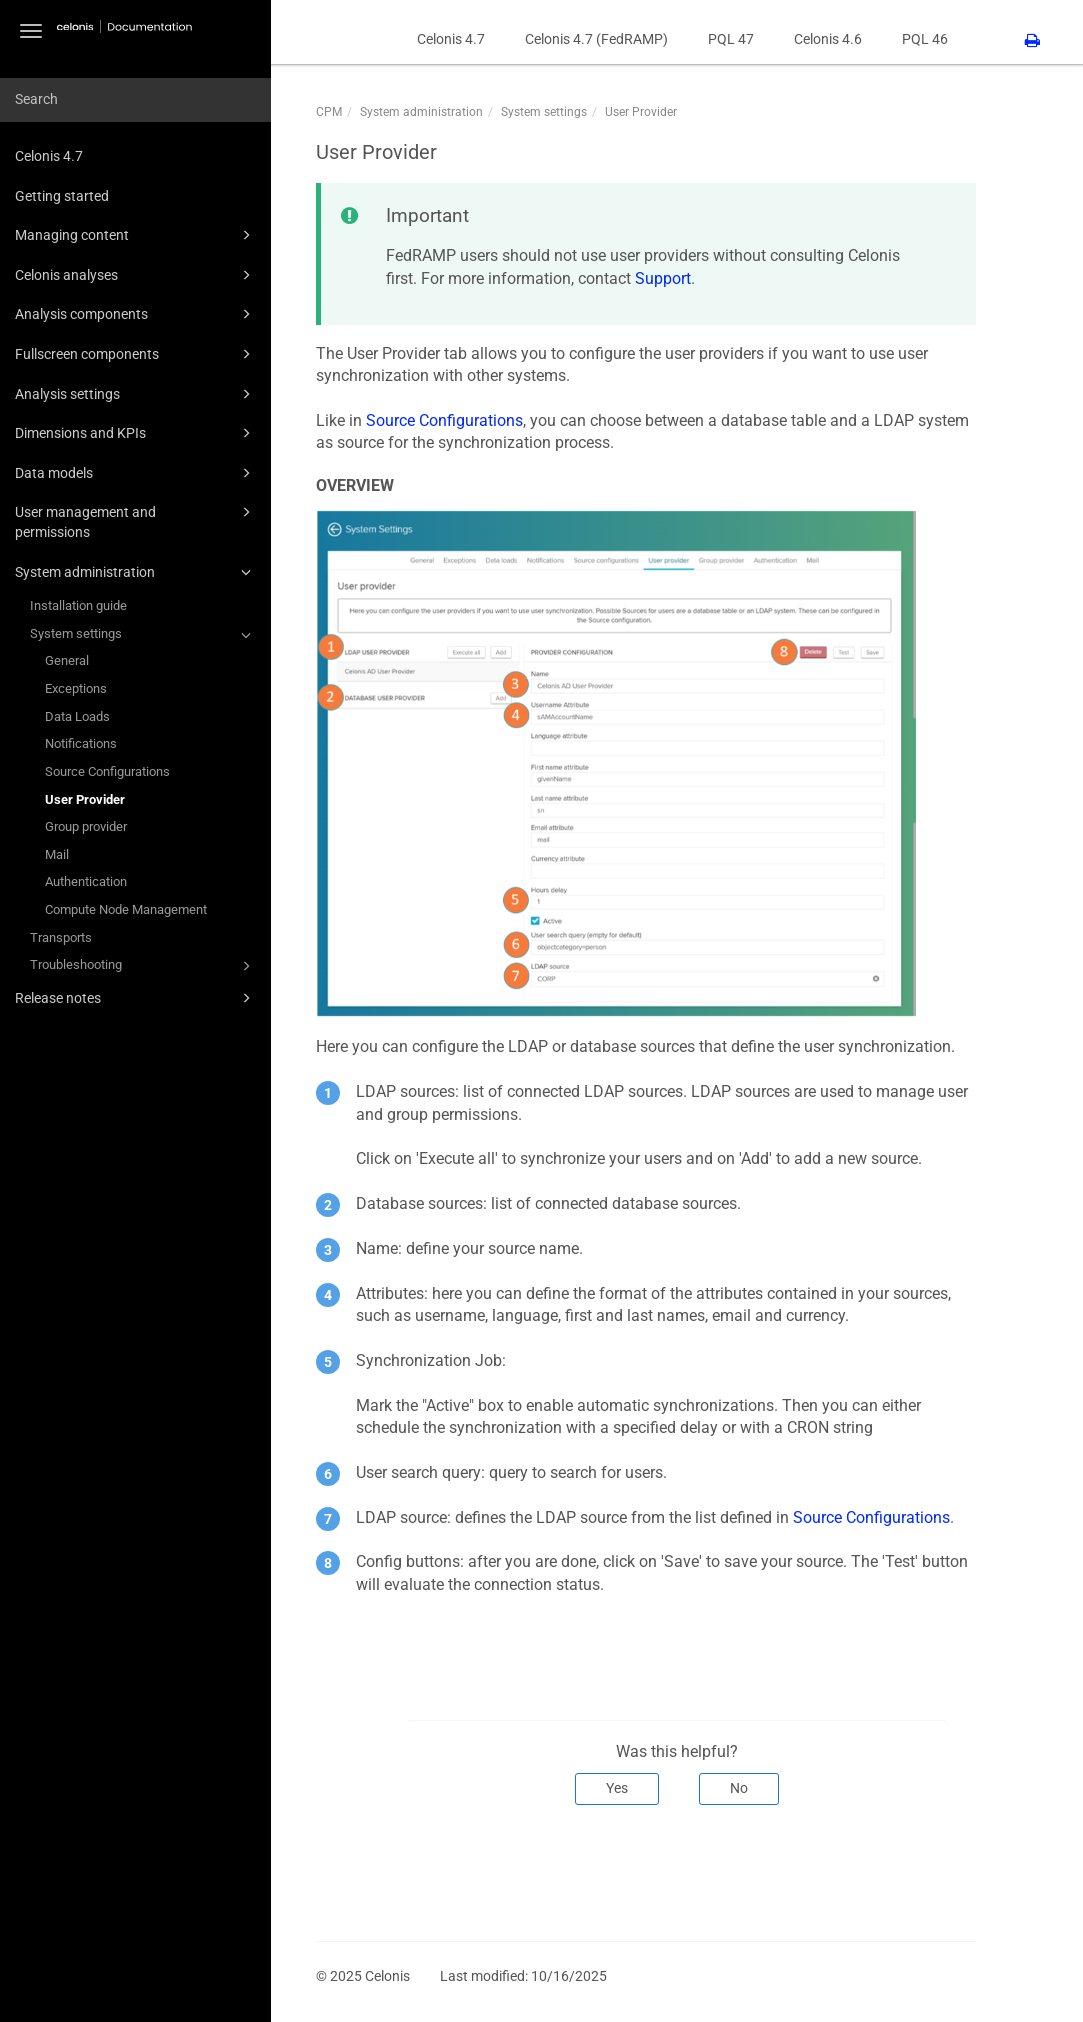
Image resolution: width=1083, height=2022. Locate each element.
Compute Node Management (126, 909)
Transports (61, 937)
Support (663, 278)
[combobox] (135, 100)
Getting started (62, 196)
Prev (344, 1871)
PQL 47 (731, 39)
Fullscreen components (136, 354)
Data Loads (77, 716)
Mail (57, 854)
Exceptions (76, 688)
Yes (617, 1788)
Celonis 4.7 (49, 156)
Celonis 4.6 (828, 39)
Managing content (136, 235)
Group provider (86, 826)
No (739, 1788)
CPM (329, 112)
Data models (136, 473)
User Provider (85, 799)
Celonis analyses (136, 275)
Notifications (81, 743)
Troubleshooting (143, 966)
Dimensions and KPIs (136, 433)
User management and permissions (136, 520)
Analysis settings (136, 394)
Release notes (136, 998)
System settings (143, 635)
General (67, 660)
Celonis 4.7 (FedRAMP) (596, 39)
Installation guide (78, 605)
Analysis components (136, 314)
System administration (136, 572)
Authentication (86, 881)
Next (947, 1871)
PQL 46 (925, 39)
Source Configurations (107, 771)
